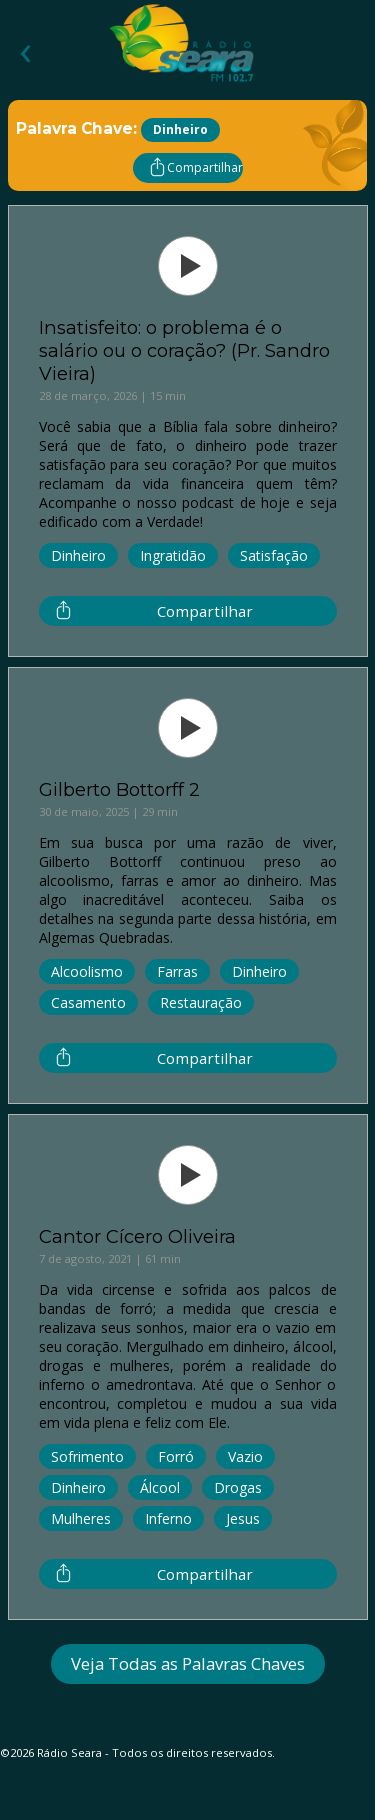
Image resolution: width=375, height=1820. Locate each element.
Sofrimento (87, 1456)
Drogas (238, 1487)
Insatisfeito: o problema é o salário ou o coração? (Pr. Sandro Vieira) (184, 350)
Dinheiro (78, 555)
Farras (177, 971)
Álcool (160, 1487)
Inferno (168, 1518)
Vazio (245, 1456)
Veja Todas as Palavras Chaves (188, 1663)
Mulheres (81, 1518)
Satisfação (274, 555)
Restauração (201, 1002)
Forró (176, 1456)
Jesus (243, 1518)
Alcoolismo (87, 971)
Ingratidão (173, 555)
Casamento (88, 1002)
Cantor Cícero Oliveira (137, 1236)
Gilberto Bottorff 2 (119, 789)
